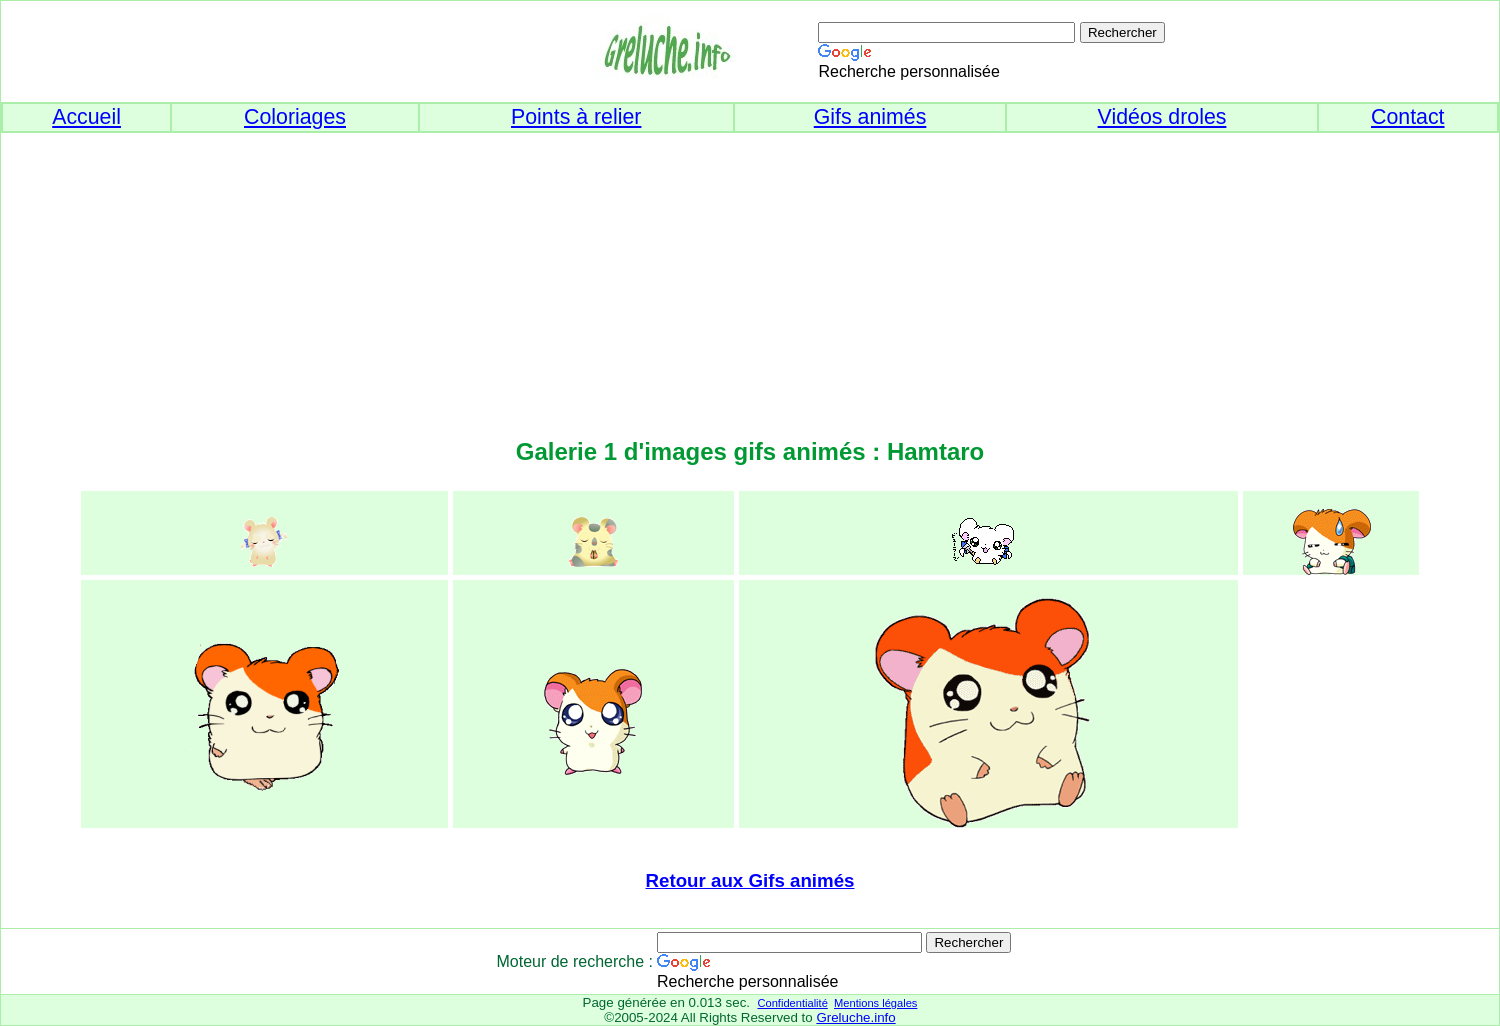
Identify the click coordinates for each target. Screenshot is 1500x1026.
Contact (1408, 117)
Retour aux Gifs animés (750, 880)
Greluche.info (855, 1017)
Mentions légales (875, 1003)
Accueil (86, 117)
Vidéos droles (1162, 117)
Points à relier (576, 117)
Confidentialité (792, 1003)
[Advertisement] (750, 273)
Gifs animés (870, 117)
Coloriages (295, 117)
